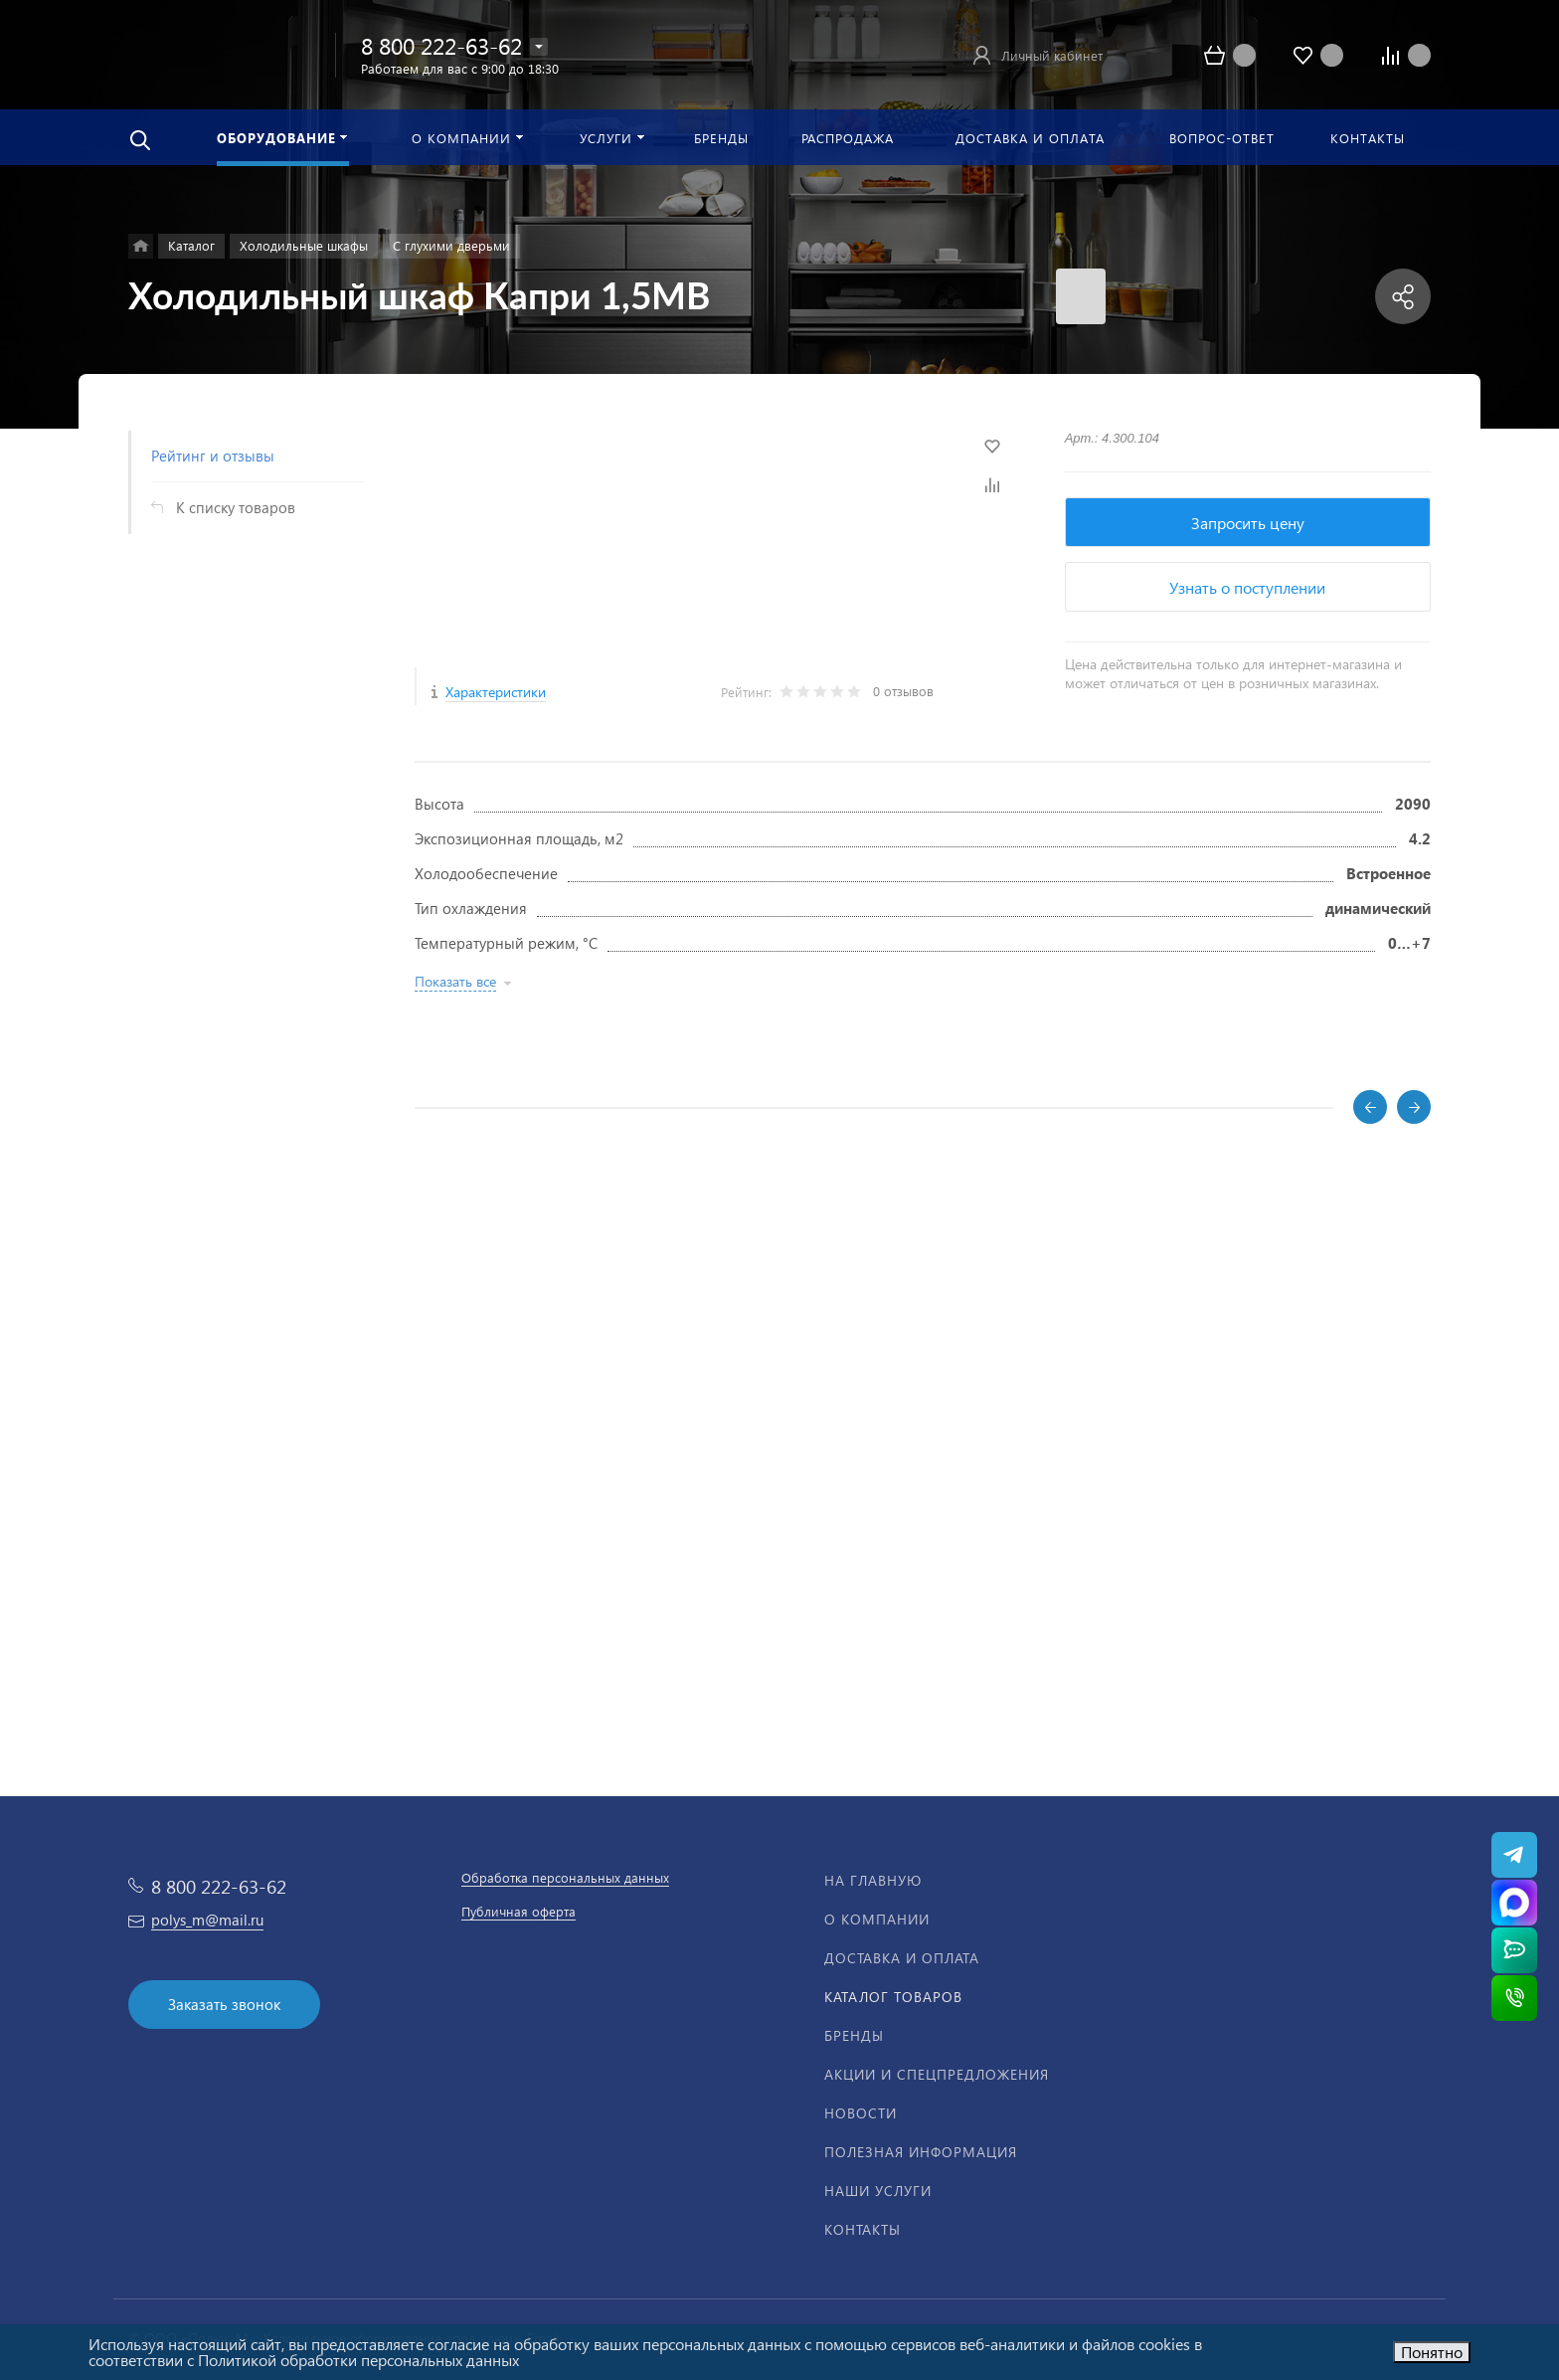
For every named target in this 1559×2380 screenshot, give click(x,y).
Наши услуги (878, 2190)
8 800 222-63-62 (441, 45)
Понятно (1432, 2351)
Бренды (854, 2035)
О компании (877, 1919)
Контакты (862, 2229)
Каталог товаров (893, 1996)
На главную (873, 1880)
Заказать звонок (224, 2004)
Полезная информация (920, 2151)
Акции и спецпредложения (936, 2074)
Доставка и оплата (901, 1957)
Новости (860, 2113)
